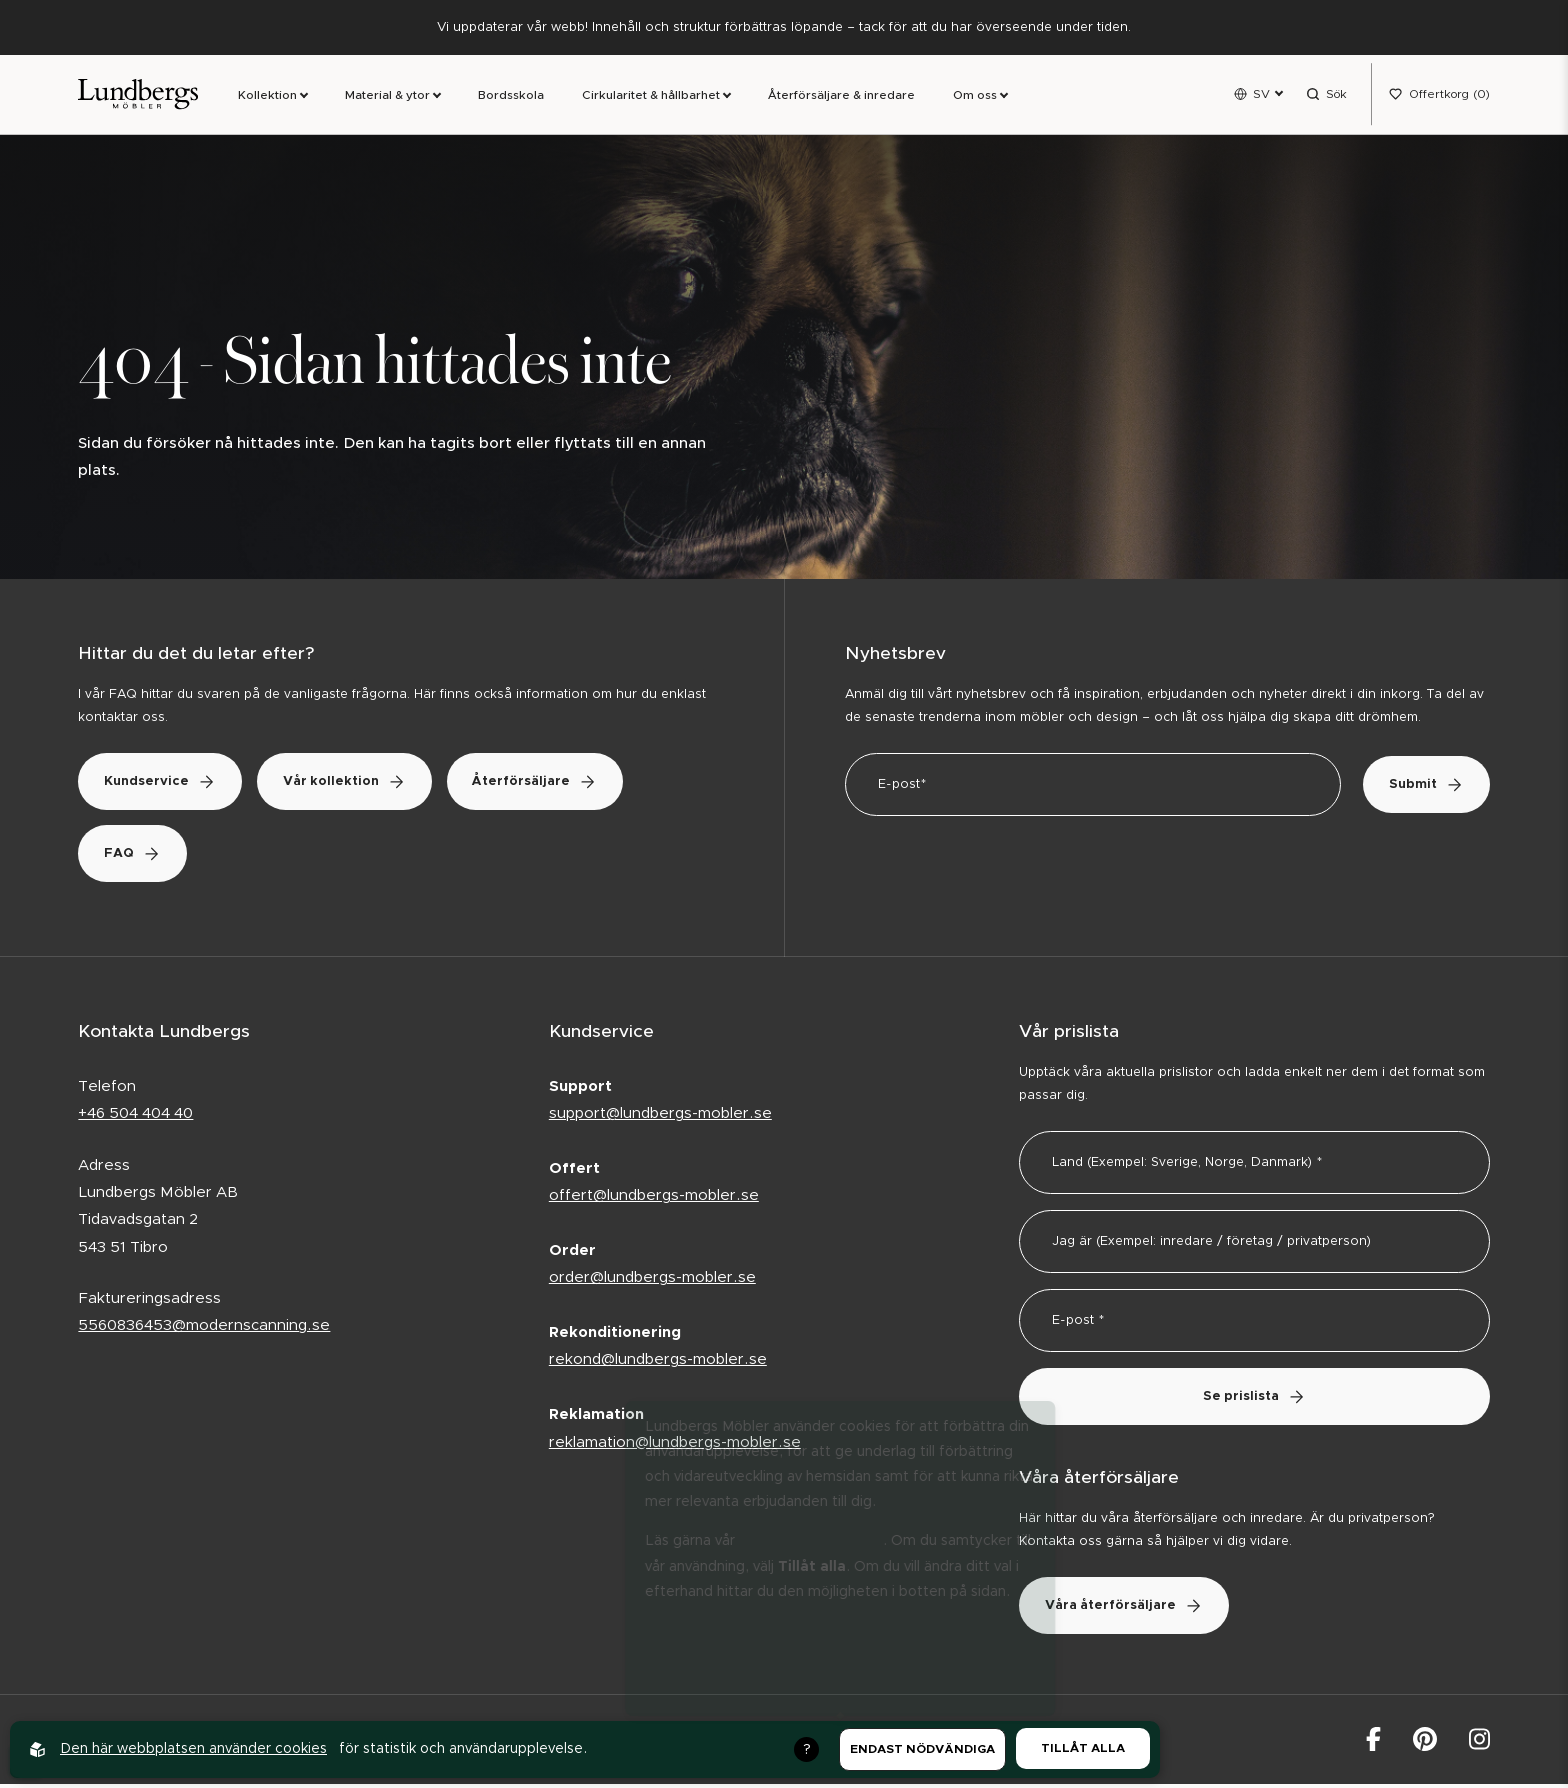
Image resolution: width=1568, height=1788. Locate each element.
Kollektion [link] (267, 97)
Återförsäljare (568, 785)
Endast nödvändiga (922, 1749)
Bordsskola (511, 97)
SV (1261, 95)
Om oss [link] (975, 97)
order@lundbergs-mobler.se (652, 1281)
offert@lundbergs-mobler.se (654, 1199)
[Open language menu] (1258, 96)
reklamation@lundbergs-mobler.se (675, 1445)
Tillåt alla (1083, 1748)
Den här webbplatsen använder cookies (193, 1749)
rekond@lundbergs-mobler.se (658, 1363)
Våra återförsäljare (1130, 1608)
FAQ (139, 857)
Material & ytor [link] (387, 97)
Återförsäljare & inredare (841, 97)
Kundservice (166, 785)
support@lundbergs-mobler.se (660, 1117)
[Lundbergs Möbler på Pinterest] (1425, 1742)
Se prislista (1254, 1400)
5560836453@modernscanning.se (204, 1329)
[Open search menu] (1326, 96)
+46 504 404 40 (135, 1117)
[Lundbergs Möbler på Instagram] (1479, 1742)
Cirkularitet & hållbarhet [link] (651, 97)
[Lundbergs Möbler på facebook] (1373, 1742)
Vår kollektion (364, 785)
